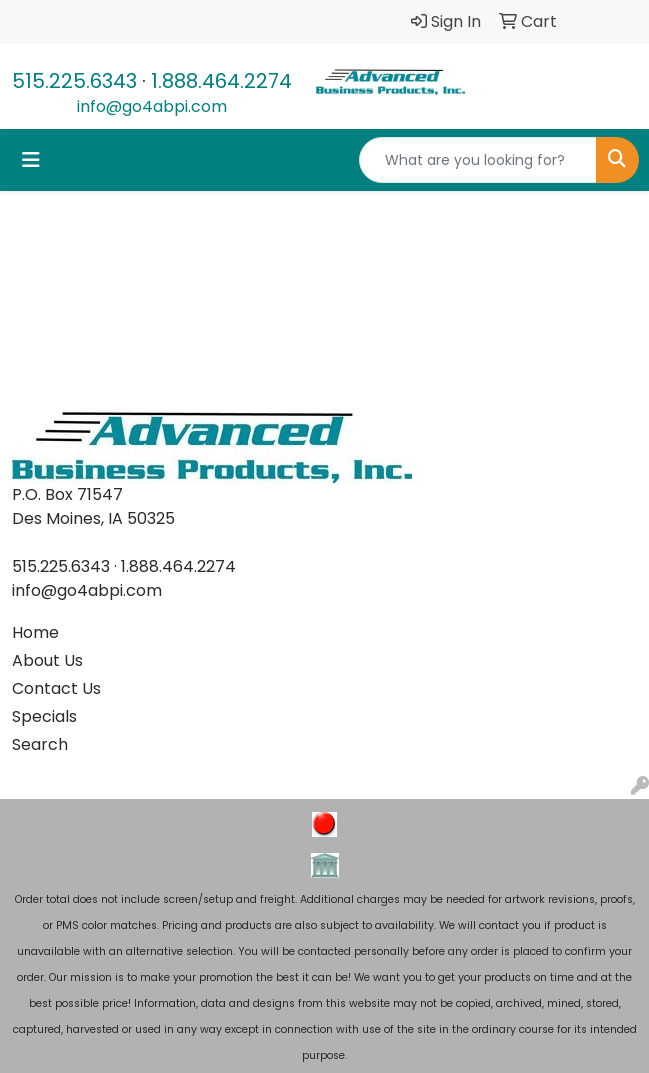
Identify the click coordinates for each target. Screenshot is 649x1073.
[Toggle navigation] (31, 160)
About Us (47, 660)
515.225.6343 (74, 81)
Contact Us (56, 688)
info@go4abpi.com (152, 106)
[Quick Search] (478, 160)
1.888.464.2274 (221, 81)
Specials (44, 716)
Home (35, 632)
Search (40, 744)
